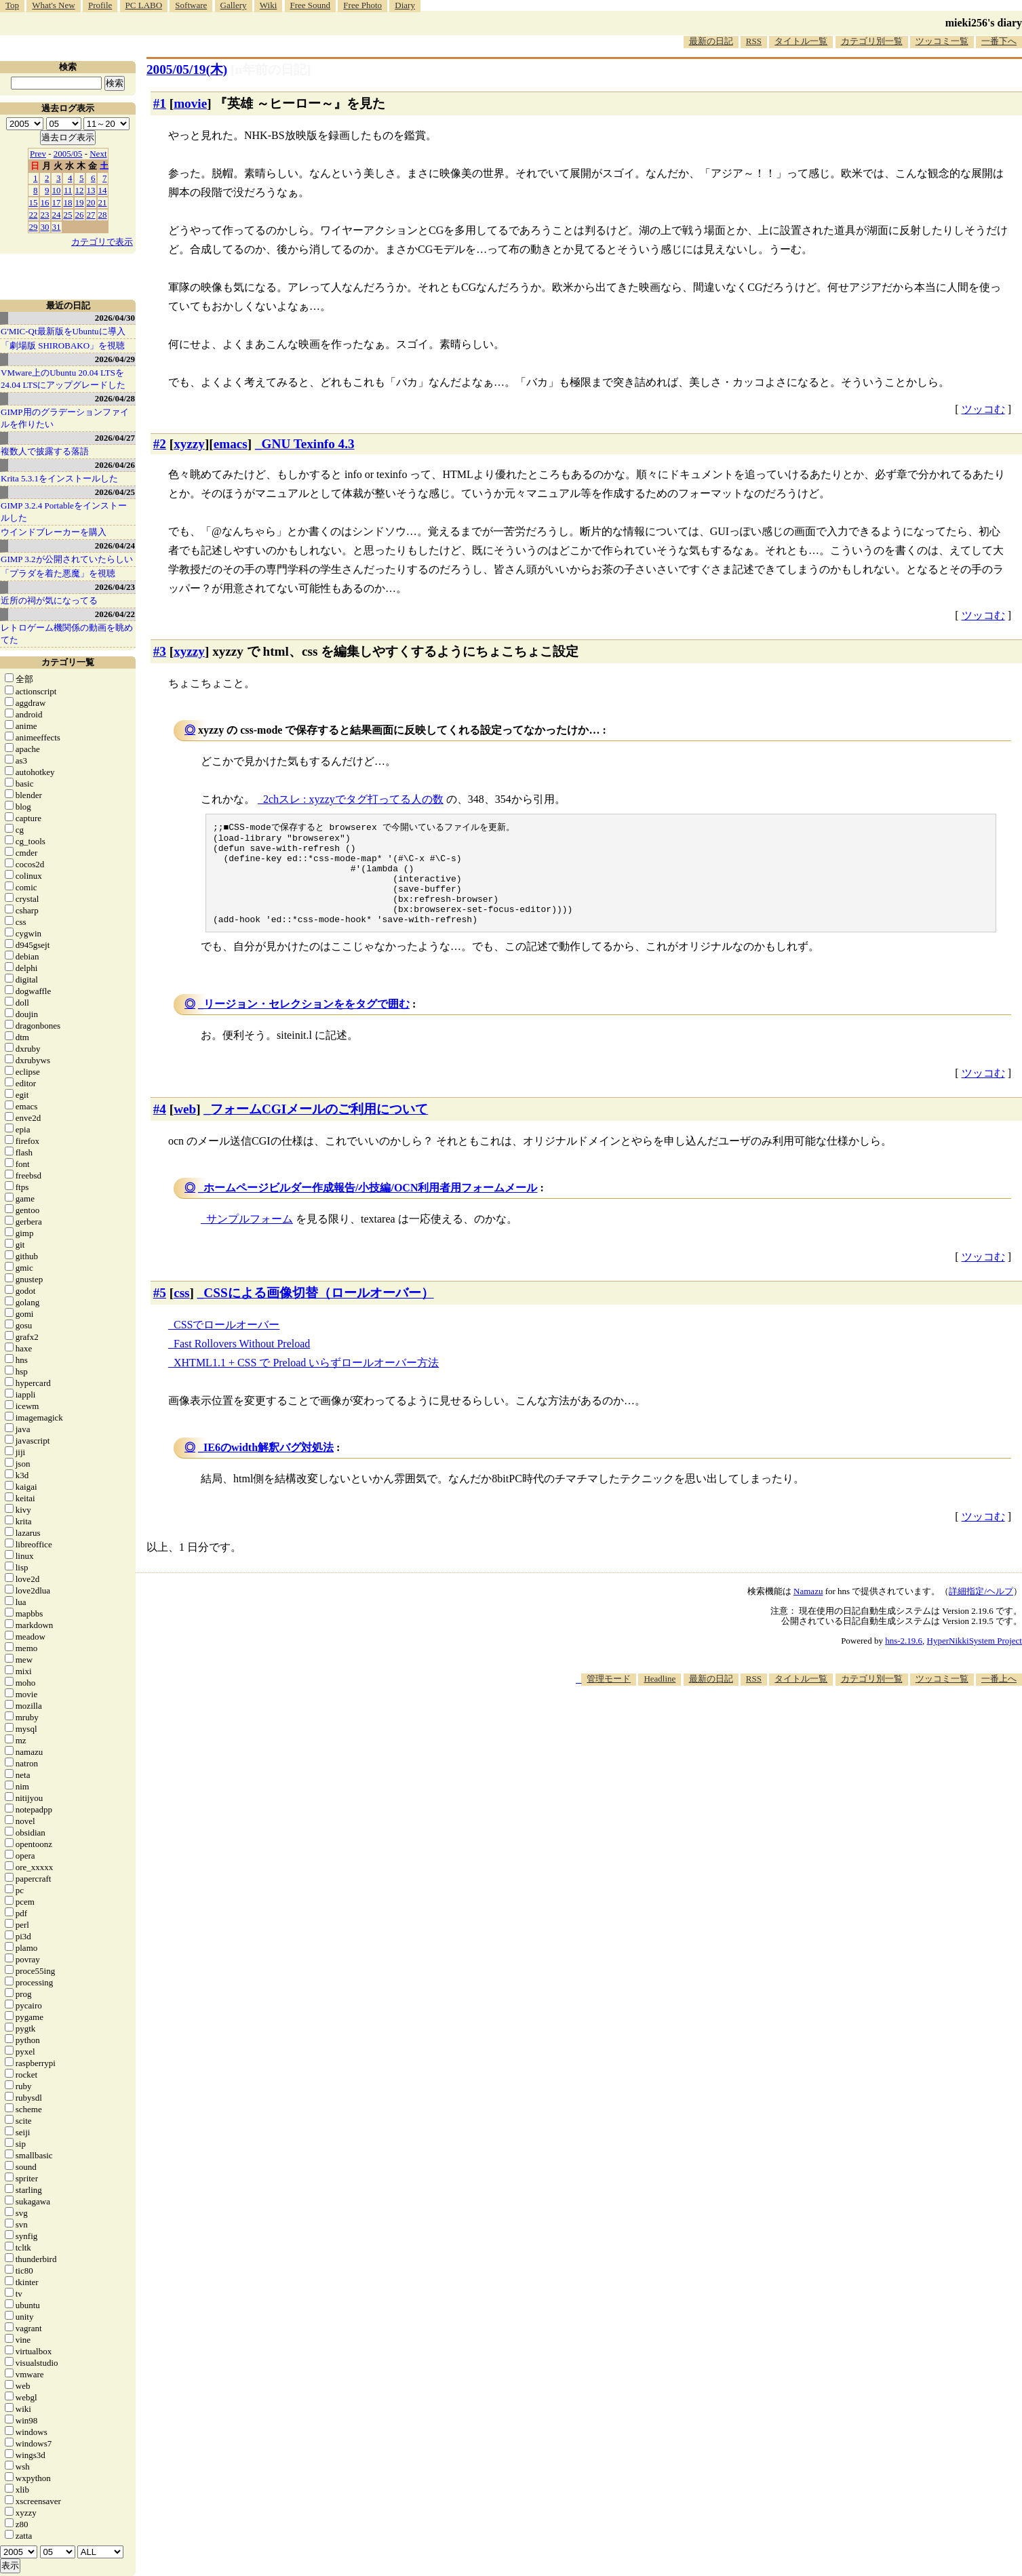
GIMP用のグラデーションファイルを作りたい (65, 418)
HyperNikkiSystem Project (974, 1659)
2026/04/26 (115, 465)
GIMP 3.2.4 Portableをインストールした (64, 511)
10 (56, 190)
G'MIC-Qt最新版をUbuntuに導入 (63, 331)
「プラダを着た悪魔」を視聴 (58, 573)
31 (56, 227)
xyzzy (189, 444)
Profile (100, 5)
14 (102, 190)
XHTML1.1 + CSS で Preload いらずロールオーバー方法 (306, 1381)
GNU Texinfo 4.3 (308, 444)
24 (56, 215)
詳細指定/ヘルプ (981, 1610)
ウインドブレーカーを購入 (53, 532)
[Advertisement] (775, 1745)
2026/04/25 (115, 492)
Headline (659, 1697)
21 (102, 202)
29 (33, 227)
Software (191, 5)
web (185, 1128)
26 (79, 215)
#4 (159, 1128)
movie (190, 103)
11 (68, 190)
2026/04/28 (115, 398)
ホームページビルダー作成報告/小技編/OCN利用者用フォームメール (370, 1206)
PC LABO (144, 5)
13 (91, 190)
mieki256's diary (983, 22)
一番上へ (999, 1697)
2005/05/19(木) (186, 69)
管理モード (609, 1697)
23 (45, 215)
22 (33, 215)
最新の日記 (711, 41)
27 (91, 215)
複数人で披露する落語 (45, 451)
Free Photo (362, 5)
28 (102, 215)
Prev (38, 153)
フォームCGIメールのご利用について (319, 1128)
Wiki (268, 5)
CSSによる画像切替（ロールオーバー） (318, 1312)
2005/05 (68, 153)
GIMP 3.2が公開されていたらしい (67, 559)
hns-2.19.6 (903, 1659)
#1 (159, 103)
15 (33, 202)
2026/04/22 (115, 614)
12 (79, 190)
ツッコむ (983, 409)
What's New (53, 5)
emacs (231, 444)
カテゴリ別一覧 (872, 41)
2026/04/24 (115, 545)
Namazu (808, 1610)
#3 (159, 651)
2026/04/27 (115, 438)
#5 (159, 1312)
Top (12, 5)
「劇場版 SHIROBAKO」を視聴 (63, 345)
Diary (405, 5)
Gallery (233, 5)
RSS (754, 41)
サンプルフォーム (249, 1238)
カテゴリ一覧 (67, 662)
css (181, 1312)
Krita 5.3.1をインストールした (59, 478)
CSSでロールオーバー (226, 1343)
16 (45, 202)
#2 (159, 444)
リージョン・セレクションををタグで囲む (306, 1023)
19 (79, 202)
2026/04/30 (115, 318)
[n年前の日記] (271, 69)
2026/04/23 (115, 587)
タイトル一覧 (800, 41)
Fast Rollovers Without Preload (242, 1362)
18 (68, 202)
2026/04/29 (115, 359)
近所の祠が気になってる (49, 600)
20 (91, 202)
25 (68, 215)
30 (45, 227)
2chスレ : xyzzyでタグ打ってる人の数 (353, 799)
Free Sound (310, 5)
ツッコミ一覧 (942, 41)
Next (98, 153)
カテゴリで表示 (102, 242)
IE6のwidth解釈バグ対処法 (268, 1466)
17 (56, 202)
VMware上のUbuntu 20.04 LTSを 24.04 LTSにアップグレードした (63, 379)
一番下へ (999, 41)
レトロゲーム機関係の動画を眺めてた (67, 633)
